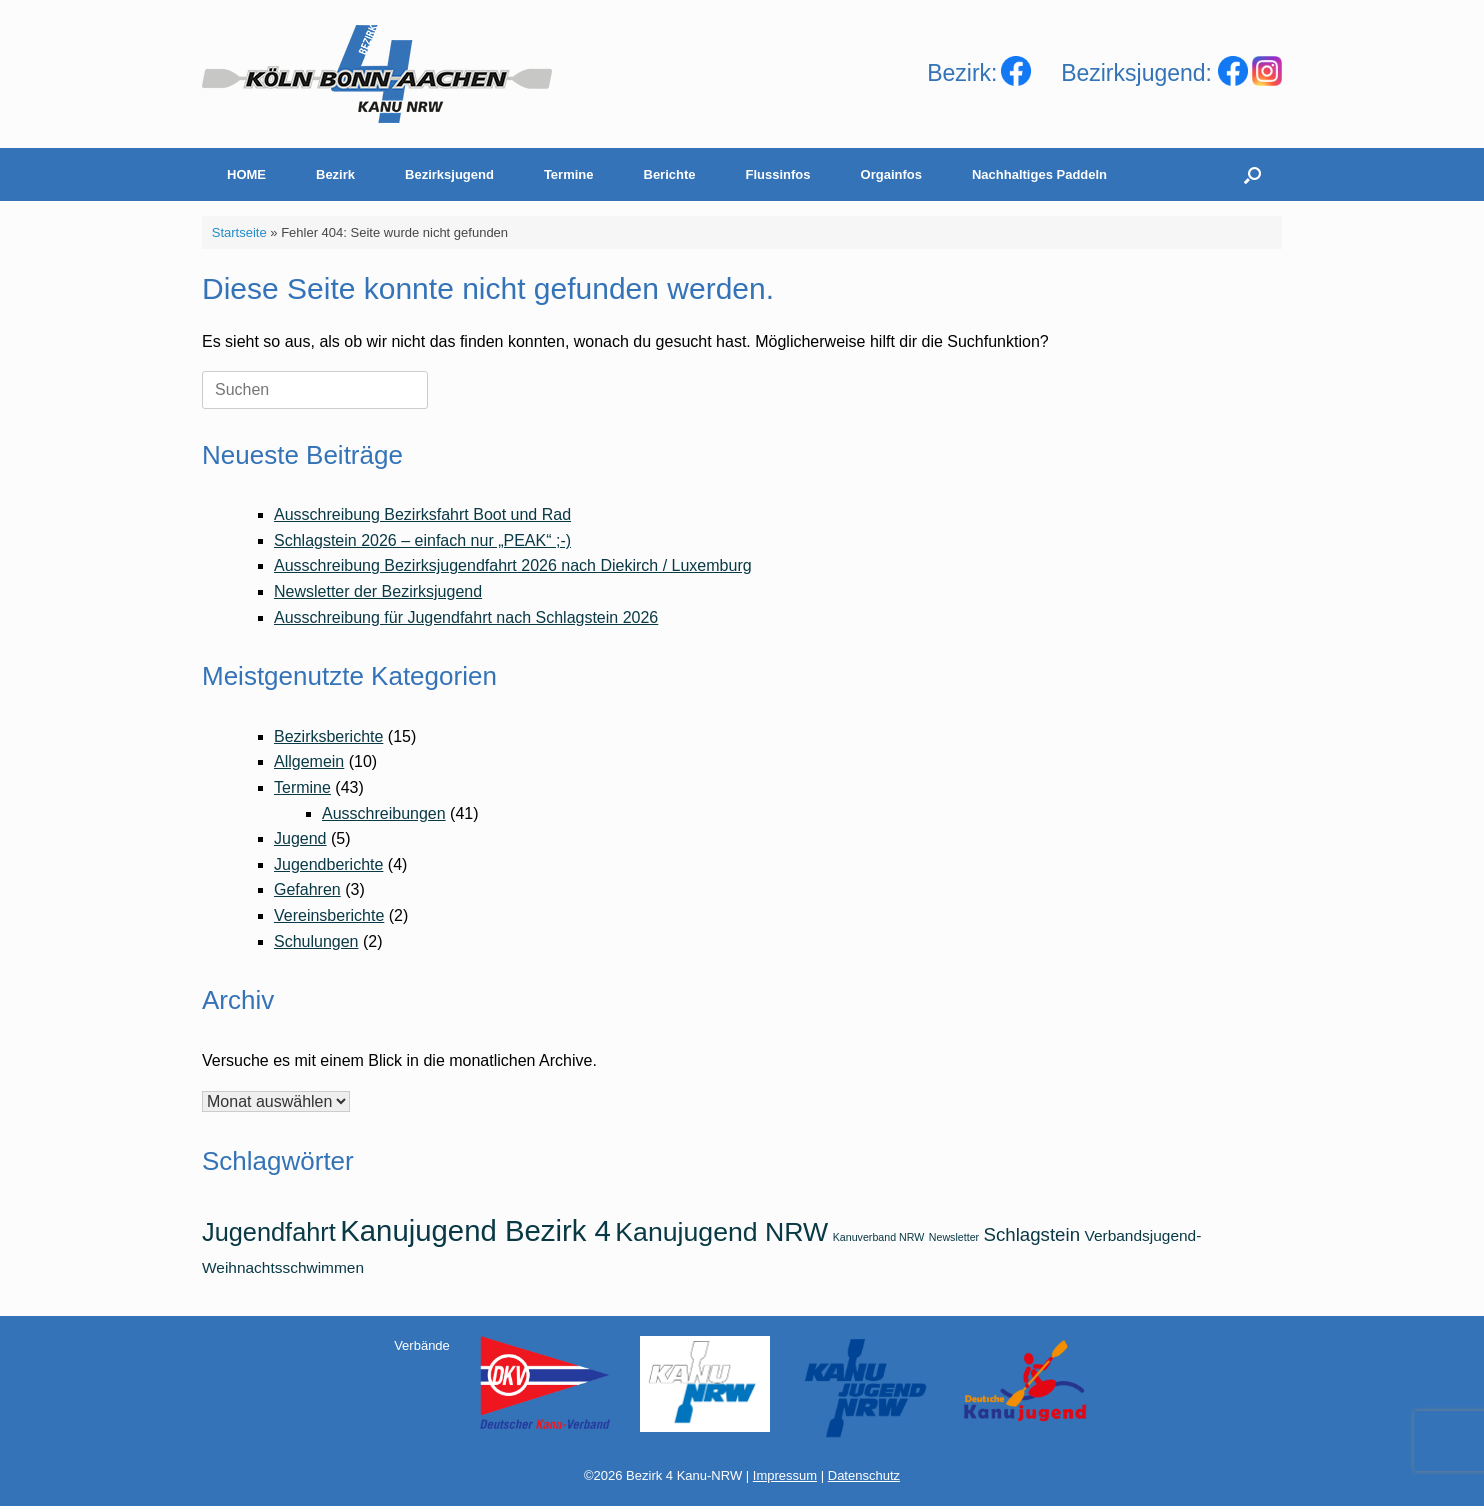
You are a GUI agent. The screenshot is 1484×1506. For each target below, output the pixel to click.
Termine (569, 174)
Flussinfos (778, 174)
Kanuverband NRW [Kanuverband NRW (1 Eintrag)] (879, 1237)
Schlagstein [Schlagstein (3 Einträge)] (1032, 1234)
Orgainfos (891, 174)
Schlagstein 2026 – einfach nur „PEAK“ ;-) (422, 540)
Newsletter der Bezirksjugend (378, 591)
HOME (246, 174)
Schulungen (316, 941)
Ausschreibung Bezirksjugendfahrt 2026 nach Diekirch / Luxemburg (513, 565)
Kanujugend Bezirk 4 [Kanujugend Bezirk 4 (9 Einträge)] (475, 1230)
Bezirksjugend (449, 174)
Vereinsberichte (329, 915)
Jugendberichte (328, 864)
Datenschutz (864, 1475)
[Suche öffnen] (1252, 174)
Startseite (239, 232)
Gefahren (307, 889)
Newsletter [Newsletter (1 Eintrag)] (954, 1237)
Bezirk (335, 174)
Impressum (785, 1475)
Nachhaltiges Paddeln (1039, 174)
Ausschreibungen (384, 813)
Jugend (300, 838)
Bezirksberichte (328, 736)
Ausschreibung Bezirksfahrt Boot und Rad (422, 514)
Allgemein (309, 761)
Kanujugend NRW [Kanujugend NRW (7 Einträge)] (721, 1232)
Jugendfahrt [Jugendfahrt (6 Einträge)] (269, 1232)
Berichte (670, 174)
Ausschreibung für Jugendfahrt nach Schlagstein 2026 (466, 617)
